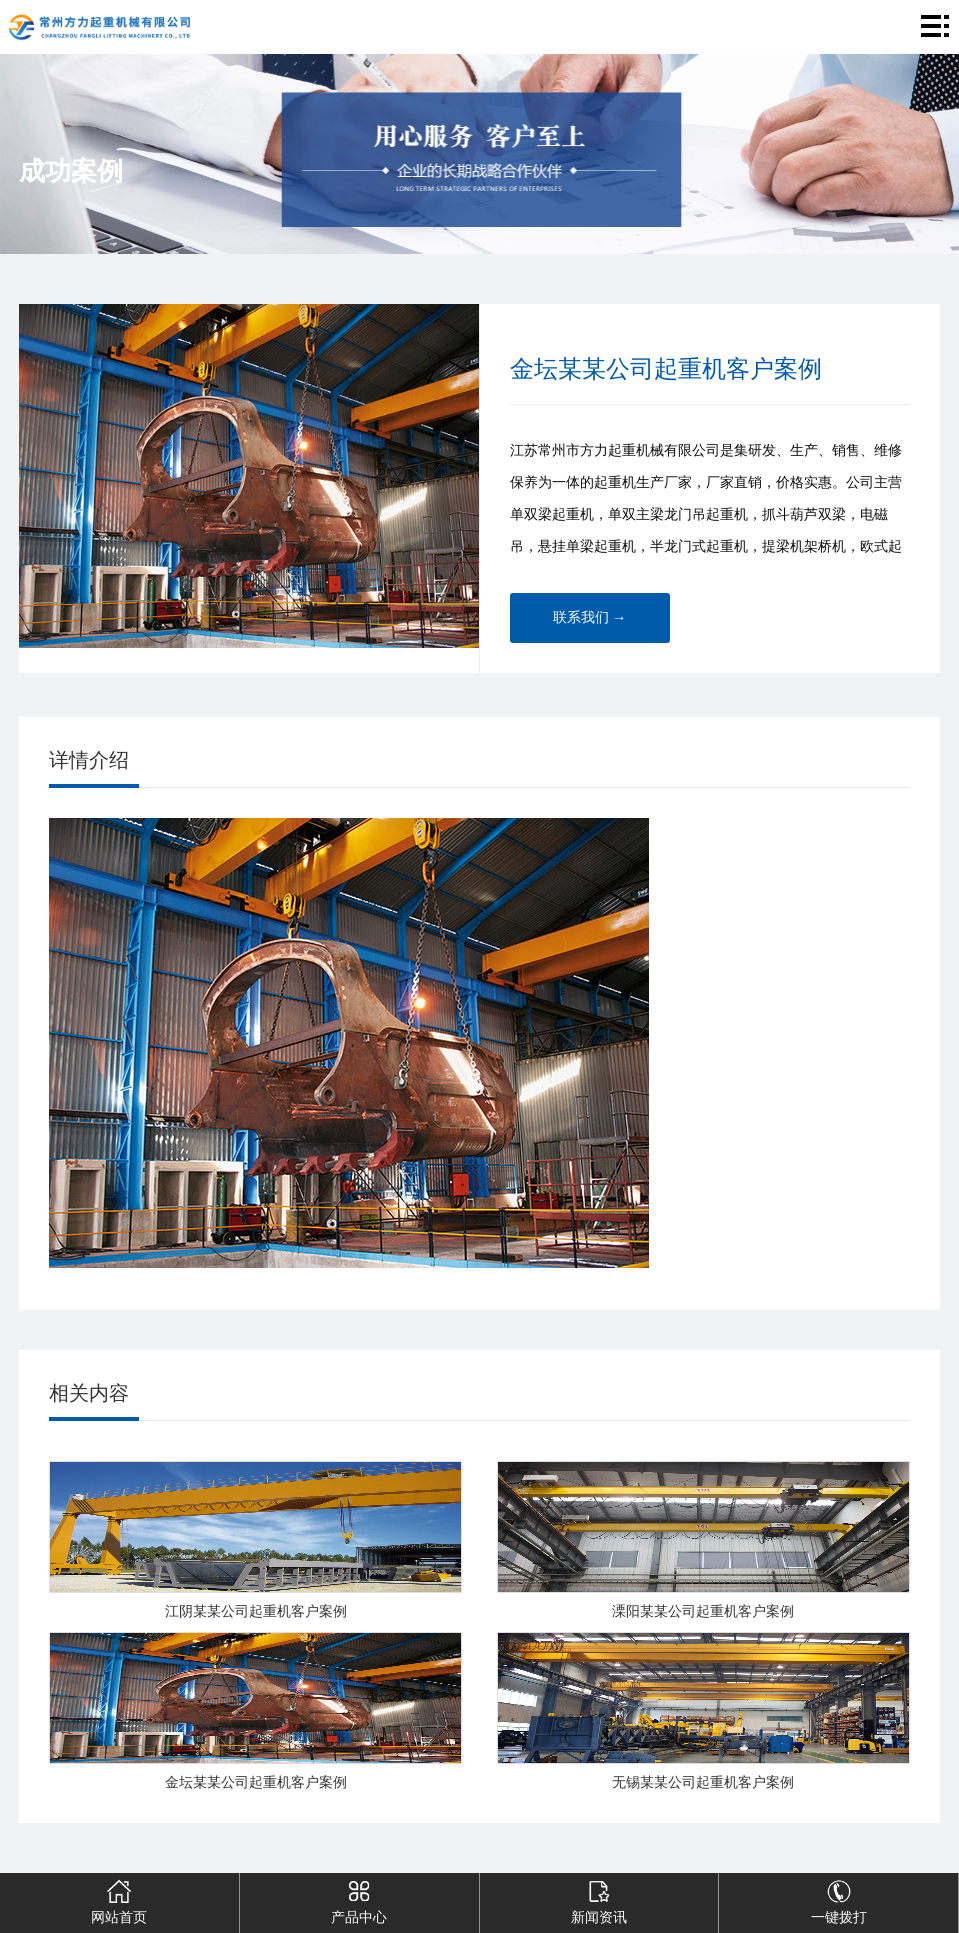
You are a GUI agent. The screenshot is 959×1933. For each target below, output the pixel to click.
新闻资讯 (598, 1899)
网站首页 (119, 1899)
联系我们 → (590, 617)
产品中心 (358, 1899)
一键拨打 (838, 1899)
